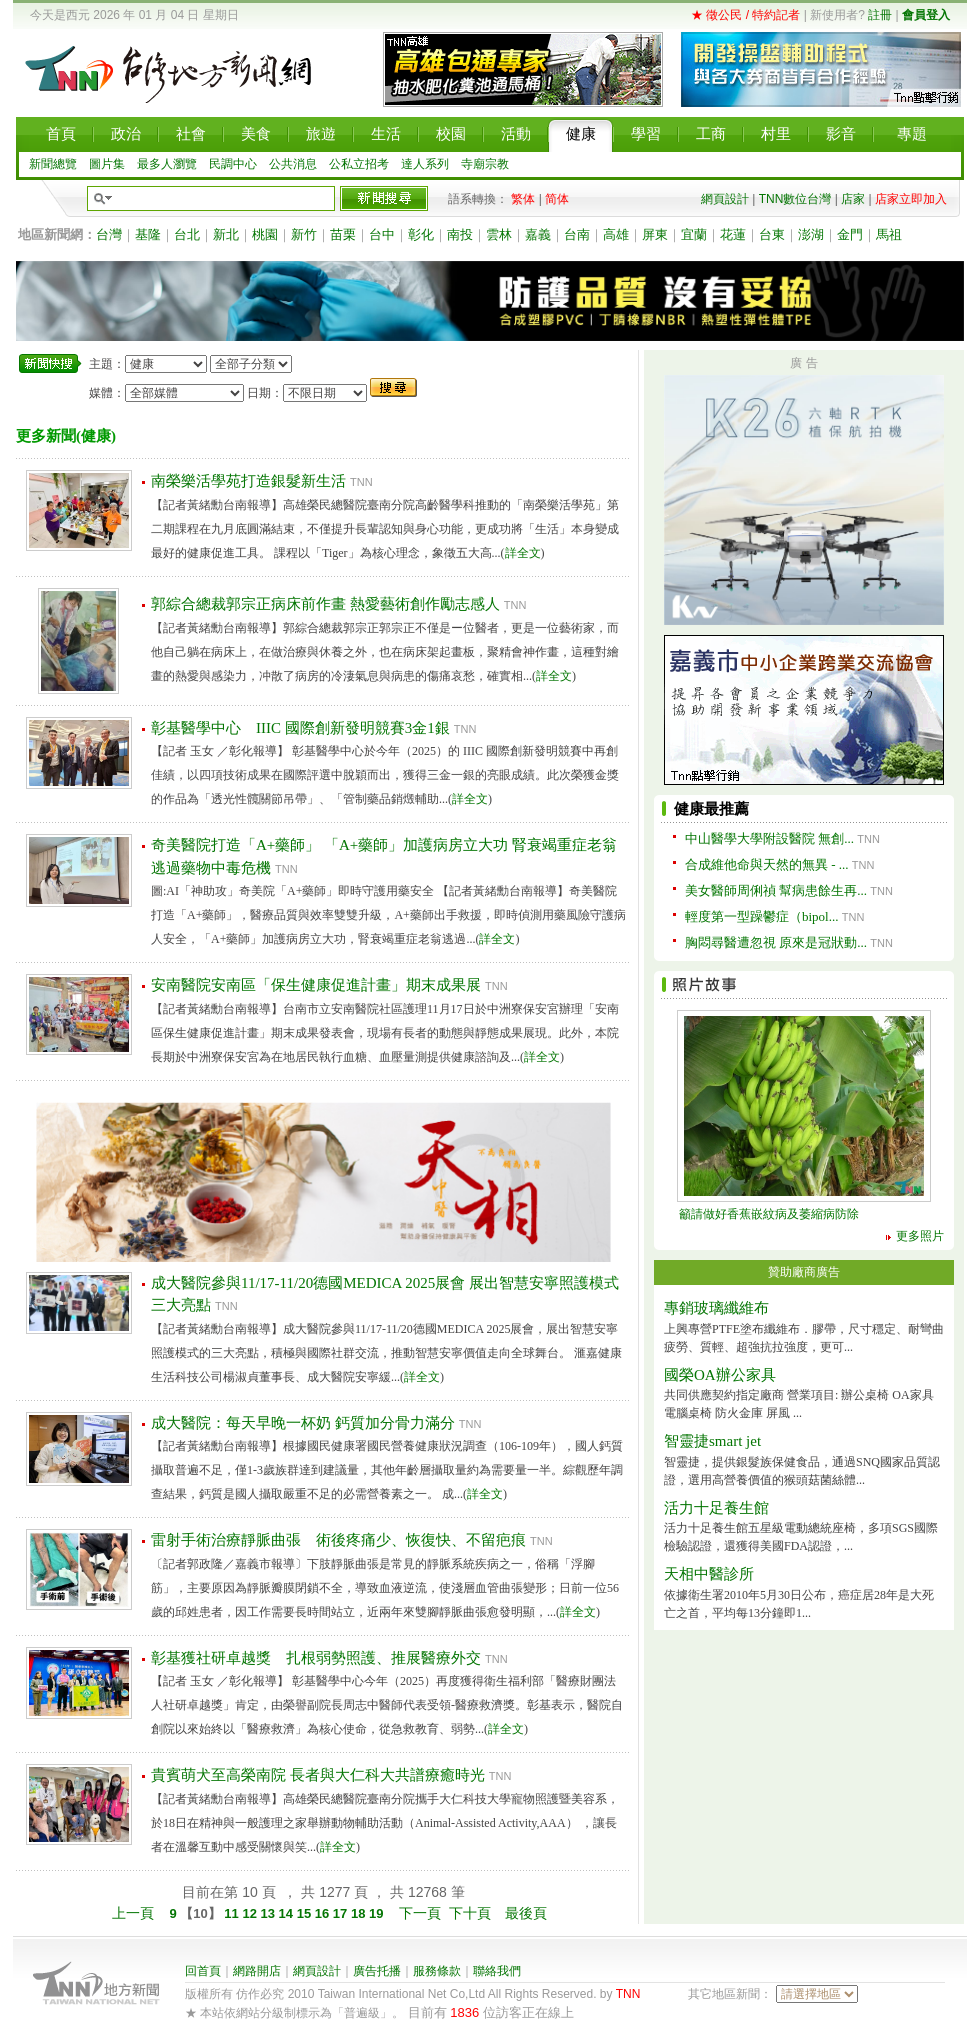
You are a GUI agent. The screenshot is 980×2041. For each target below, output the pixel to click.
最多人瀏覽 (167, 164)
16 (324, 1913)
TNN (628, 1994)
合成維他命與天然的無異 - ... (767, 864)
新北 (226, 234)
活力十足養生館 (716, 1508)
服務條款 (437, 1971)
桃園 (265, 234)
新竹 (304, 234)
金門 (850, 234)
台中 (382, 234)
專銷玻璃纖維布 (716, 1308)
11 (232, 1913)
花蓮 (733, 234)
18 (360, 1913)
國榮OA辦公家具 (720, 1375)
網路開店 (257, 1971)
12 (251, 1913)
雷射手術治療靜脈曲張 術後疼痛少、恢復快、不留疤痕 (338, 1540)
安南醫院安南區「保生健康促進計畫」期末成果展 (316, 985)
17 (342, 1913)
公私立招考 (359, 164)
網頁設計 (725, 199)
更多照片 (920, 1236)
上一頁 (133, 1913)
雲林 (499, 234)
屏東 (655, 234)
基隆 (148, 234)
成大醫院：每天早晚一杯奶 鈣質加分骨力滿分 (303, 1423)
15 (306, 1913)
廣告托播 (377, 1971)
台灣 (109, 234)
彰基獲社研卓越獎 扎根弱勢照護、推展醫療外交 (316, 1658)
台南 (577, 234)
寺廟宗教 (485, 164)
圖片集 (107, 164)
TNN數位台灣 (795, 199)
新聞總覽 (53, 164)
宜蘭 (694, 234)
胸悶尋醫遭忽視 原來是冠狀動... (776, 942)
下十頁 (470, 1913)
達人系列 (425, 164)
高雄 (616, 234)
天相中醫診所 (709, 1574)
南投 (460, 234)
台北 (187, 234)
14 (288, 1913)
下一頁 (420, 1913)
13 (270, 1913)
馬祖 (889, 234)
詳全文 (523, 553)
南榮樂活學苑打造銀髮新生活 (248, 481)
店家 (853, 199)
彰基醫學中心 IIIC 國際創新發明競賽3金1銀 (300, 728)
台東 (772, 234)
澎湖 (811, 234)
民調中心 (233, 164)
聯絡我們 (497, 1971)
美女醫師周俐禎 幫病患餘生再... (776, 890)
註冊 (880, 15)
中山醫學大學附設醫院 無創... (769, 838)
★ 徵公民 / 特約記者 (745, 15)
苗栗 (343, 234)
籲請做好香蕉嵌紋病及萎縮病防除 (769, 1214)
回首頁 (203, 1971)
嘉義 (538, 234)
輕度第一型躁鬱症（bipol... (761, 916)
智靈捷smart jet (712, 1441)
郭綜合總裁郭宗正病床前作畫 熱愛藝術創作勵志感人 (325, 604)
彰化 (421, 234)
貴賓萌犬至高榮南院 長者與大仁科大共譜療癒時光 (318, 1775)
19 (378, 1913)
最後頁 (526, 1913)
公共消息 (293, 164)
